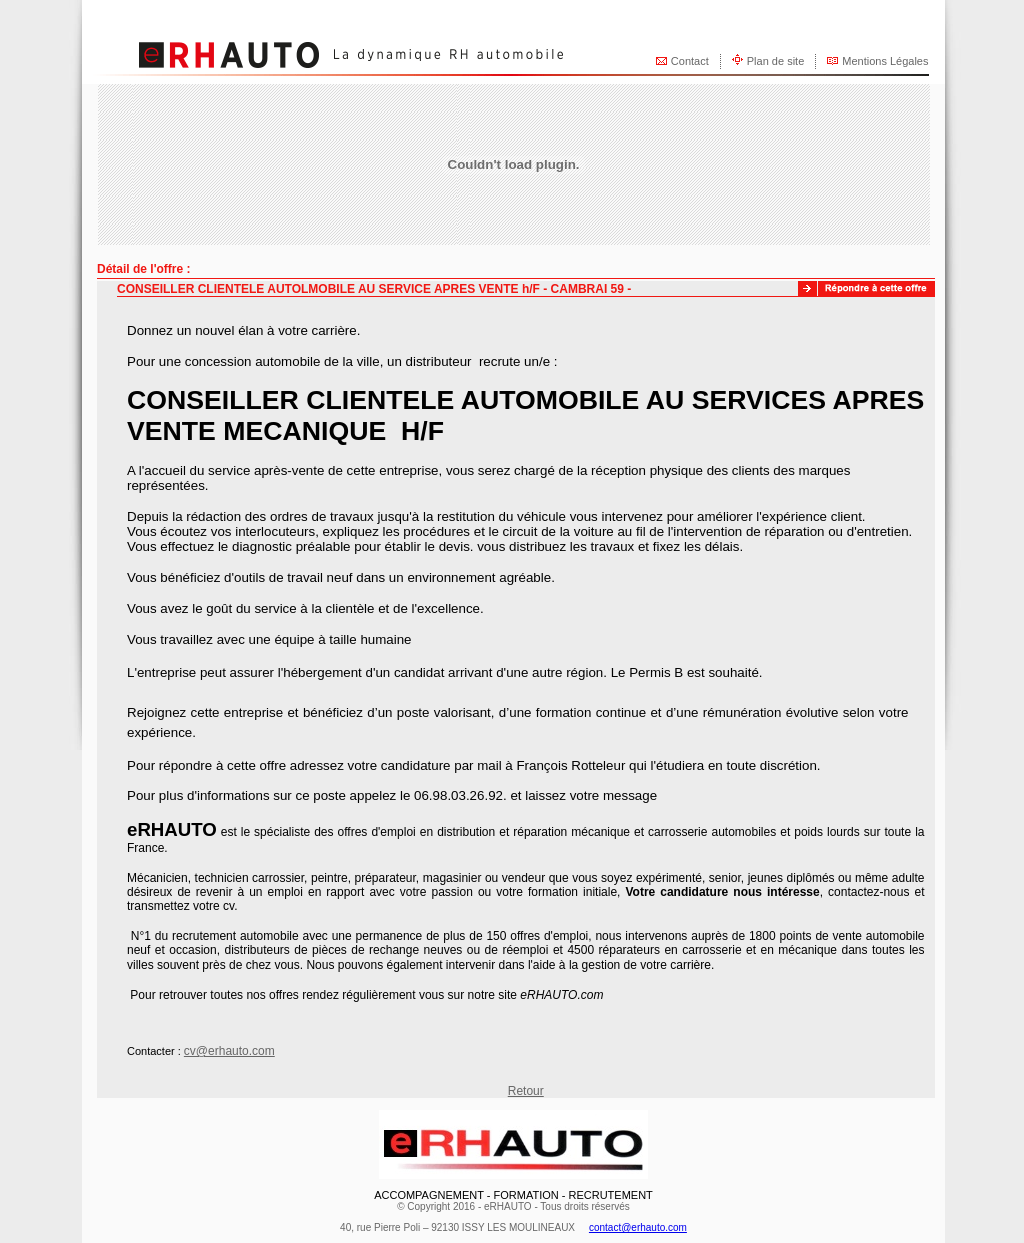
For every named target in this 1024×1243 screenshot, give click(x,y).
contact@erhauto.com (638, 1227)
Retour (526, 1091)
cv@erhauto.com (229, 1051)
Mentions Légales (885, 61)
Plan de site (775, 61)
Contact (690, 61)
